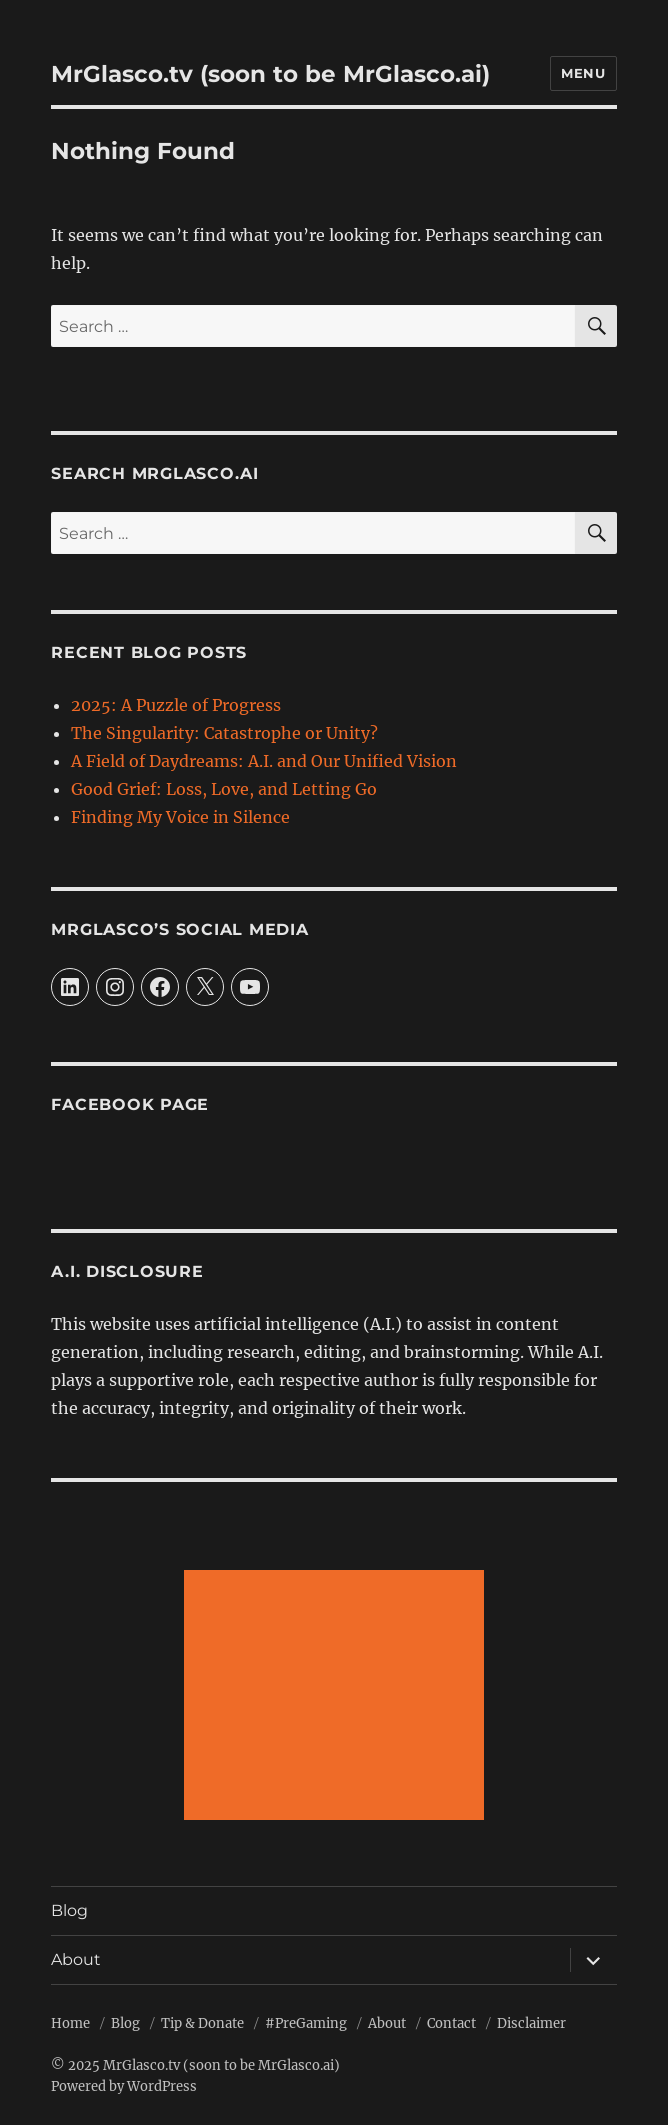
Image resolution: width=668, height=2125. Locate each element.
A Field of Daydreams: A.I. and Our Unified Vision (264, 761)
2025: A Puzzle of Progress (176, 705)
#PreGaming (306, 2023)
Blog (69, 1910)
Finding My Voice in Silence (180, 817)
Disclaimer (531, 2023)
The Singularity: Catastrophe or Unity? (224, 733)
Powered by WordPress (124, 2086)
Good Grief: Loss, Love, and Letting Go (224, 789)
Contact (451, 2023)
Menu (583, 73)
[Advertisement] (338, 1697)
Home (70, 2023)
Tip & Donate (202, 2023)
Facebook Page (130, 1104)
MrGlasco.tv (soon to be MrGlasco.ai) (270, 74)
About (76, 1959)
